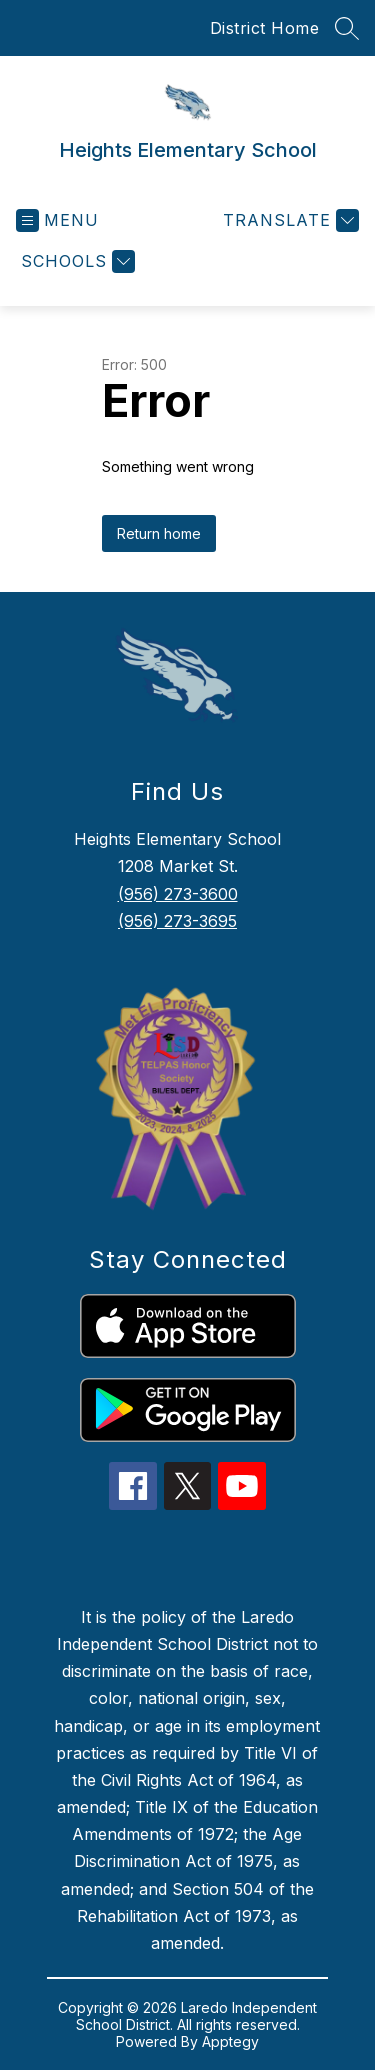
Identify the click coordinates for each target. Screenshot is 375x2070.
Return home (159, 533)
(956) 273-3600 (178, 894)
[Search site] (347, 28)
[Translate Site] (288, 220)
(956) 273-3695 (177, 921)
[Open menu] (57, 220)
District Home (265, 28)
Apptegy (230, 2041)
